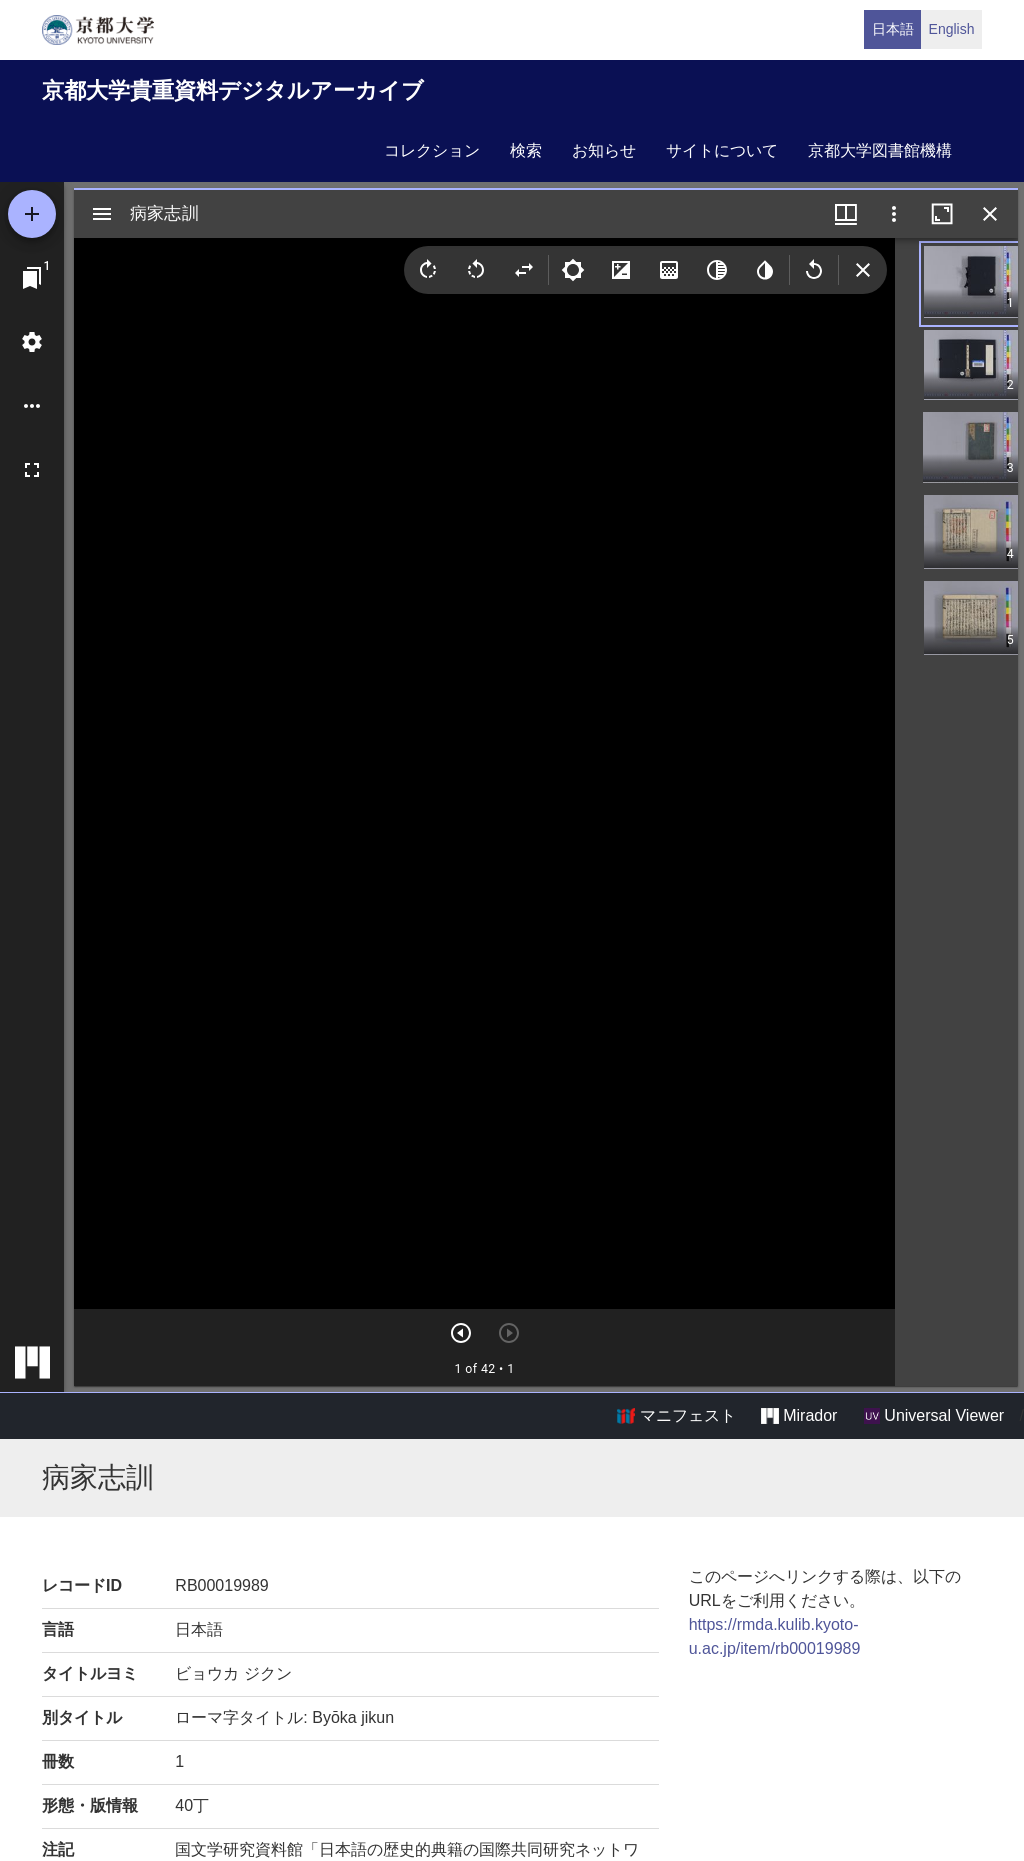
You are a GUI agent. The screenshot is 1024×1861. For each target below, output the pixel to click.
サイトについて (722, 150)
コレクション (432, 150)
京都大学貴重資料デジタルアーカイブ (233, 90)
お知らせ (604, 150)
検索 (526, 150)
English (952, 29)
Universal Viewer (934, 1416)
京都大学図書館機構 (880, 150)
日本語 (893, 29)
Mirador (799, 1416)
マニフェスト (676, 1416)
